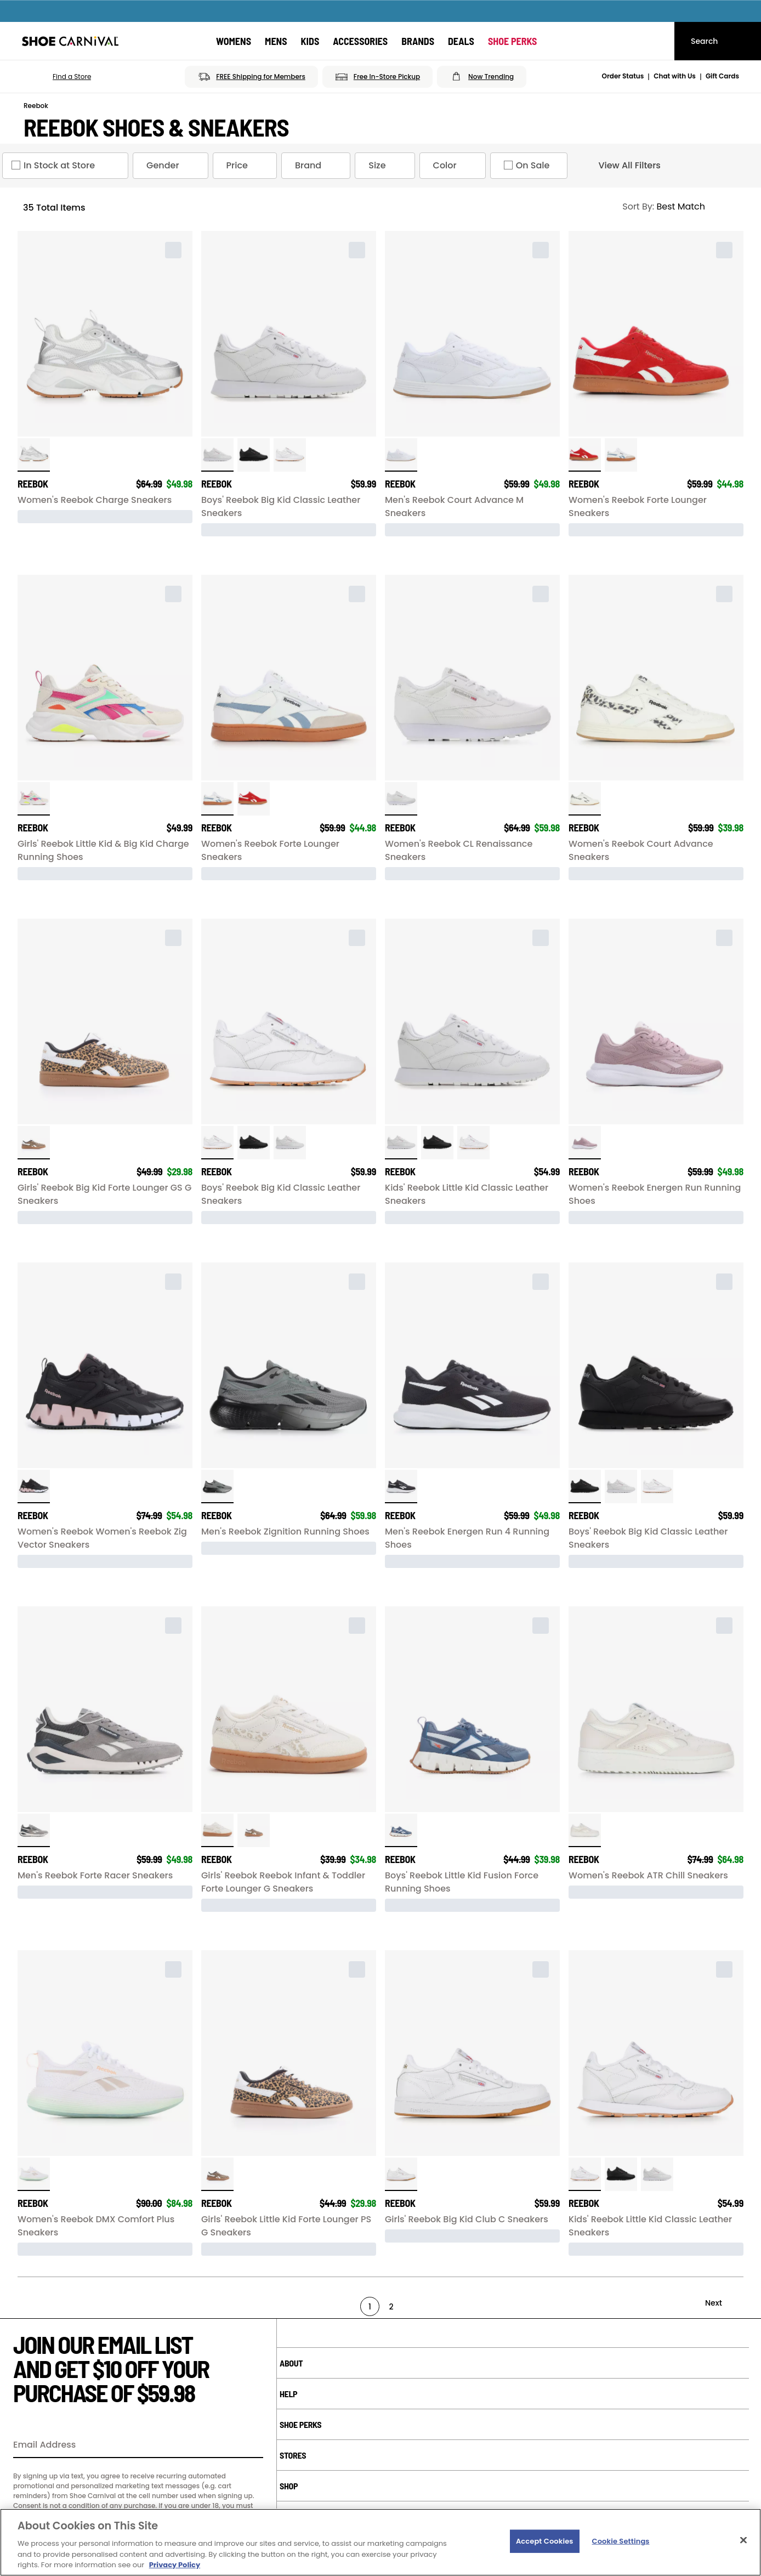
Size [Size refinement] (386, 165)
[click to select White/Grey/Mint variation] (34, 2174)
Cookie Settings (621, 2541)
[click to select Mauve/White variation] (585, 1142)
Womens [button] (233, 41)
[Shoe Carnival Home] (70, 41)
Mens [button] (276, 41)
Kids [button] (310, 41)
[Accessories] (360, 41)
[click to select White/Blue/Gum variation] (621, 455)
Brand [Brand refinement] (318, 165)
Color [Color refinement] (454, 165)
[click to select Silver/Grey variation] (34, 455)
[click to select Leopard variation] (34, 1142)
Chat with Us (675, 76)
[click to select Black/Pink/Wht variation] (34, 1486)
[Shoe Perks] (512, 41)
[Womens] (233, 41)
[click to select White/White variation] (217, 455)
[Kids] (310, 41)
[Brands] (417, 41)
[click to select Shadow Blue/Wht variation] (401, 1830)
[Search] (717, 41)
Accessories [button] (360, 41)
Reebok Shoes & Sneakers (156, 127)
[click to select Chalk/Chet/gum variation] (585, 799)
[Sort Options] (678, 207)
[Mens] (276, 41)
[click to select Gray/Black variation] (217, 1486)
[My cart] (656, 41)
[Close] (743, 2540)
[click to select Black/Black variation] (253, 455)
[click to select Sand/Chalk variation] (585, 1830)
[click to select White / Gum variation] (401, 455)
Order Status (623, 76)
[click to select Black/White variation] (401, 1486)
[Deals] (461, 41)
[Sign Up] (251, 2445)
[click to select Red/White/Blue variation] (585, 455)
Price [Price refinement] (247, 165)
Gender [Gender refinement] (172, 165)
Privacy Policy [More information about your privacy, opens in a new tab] (174, 2565)
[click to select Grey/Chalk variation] (34, 1830)
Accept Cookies (544, 2541)
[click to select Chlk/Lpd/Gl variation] (217, 1830)
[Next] (723, 2302)
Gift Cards (722, 76)
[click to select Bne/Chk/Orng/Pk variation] (34, 799)
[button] (56, 77)
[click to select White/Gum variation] (290, 455)
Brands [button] (417, 41)
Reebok (36, 105)
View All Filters (619, 165)
